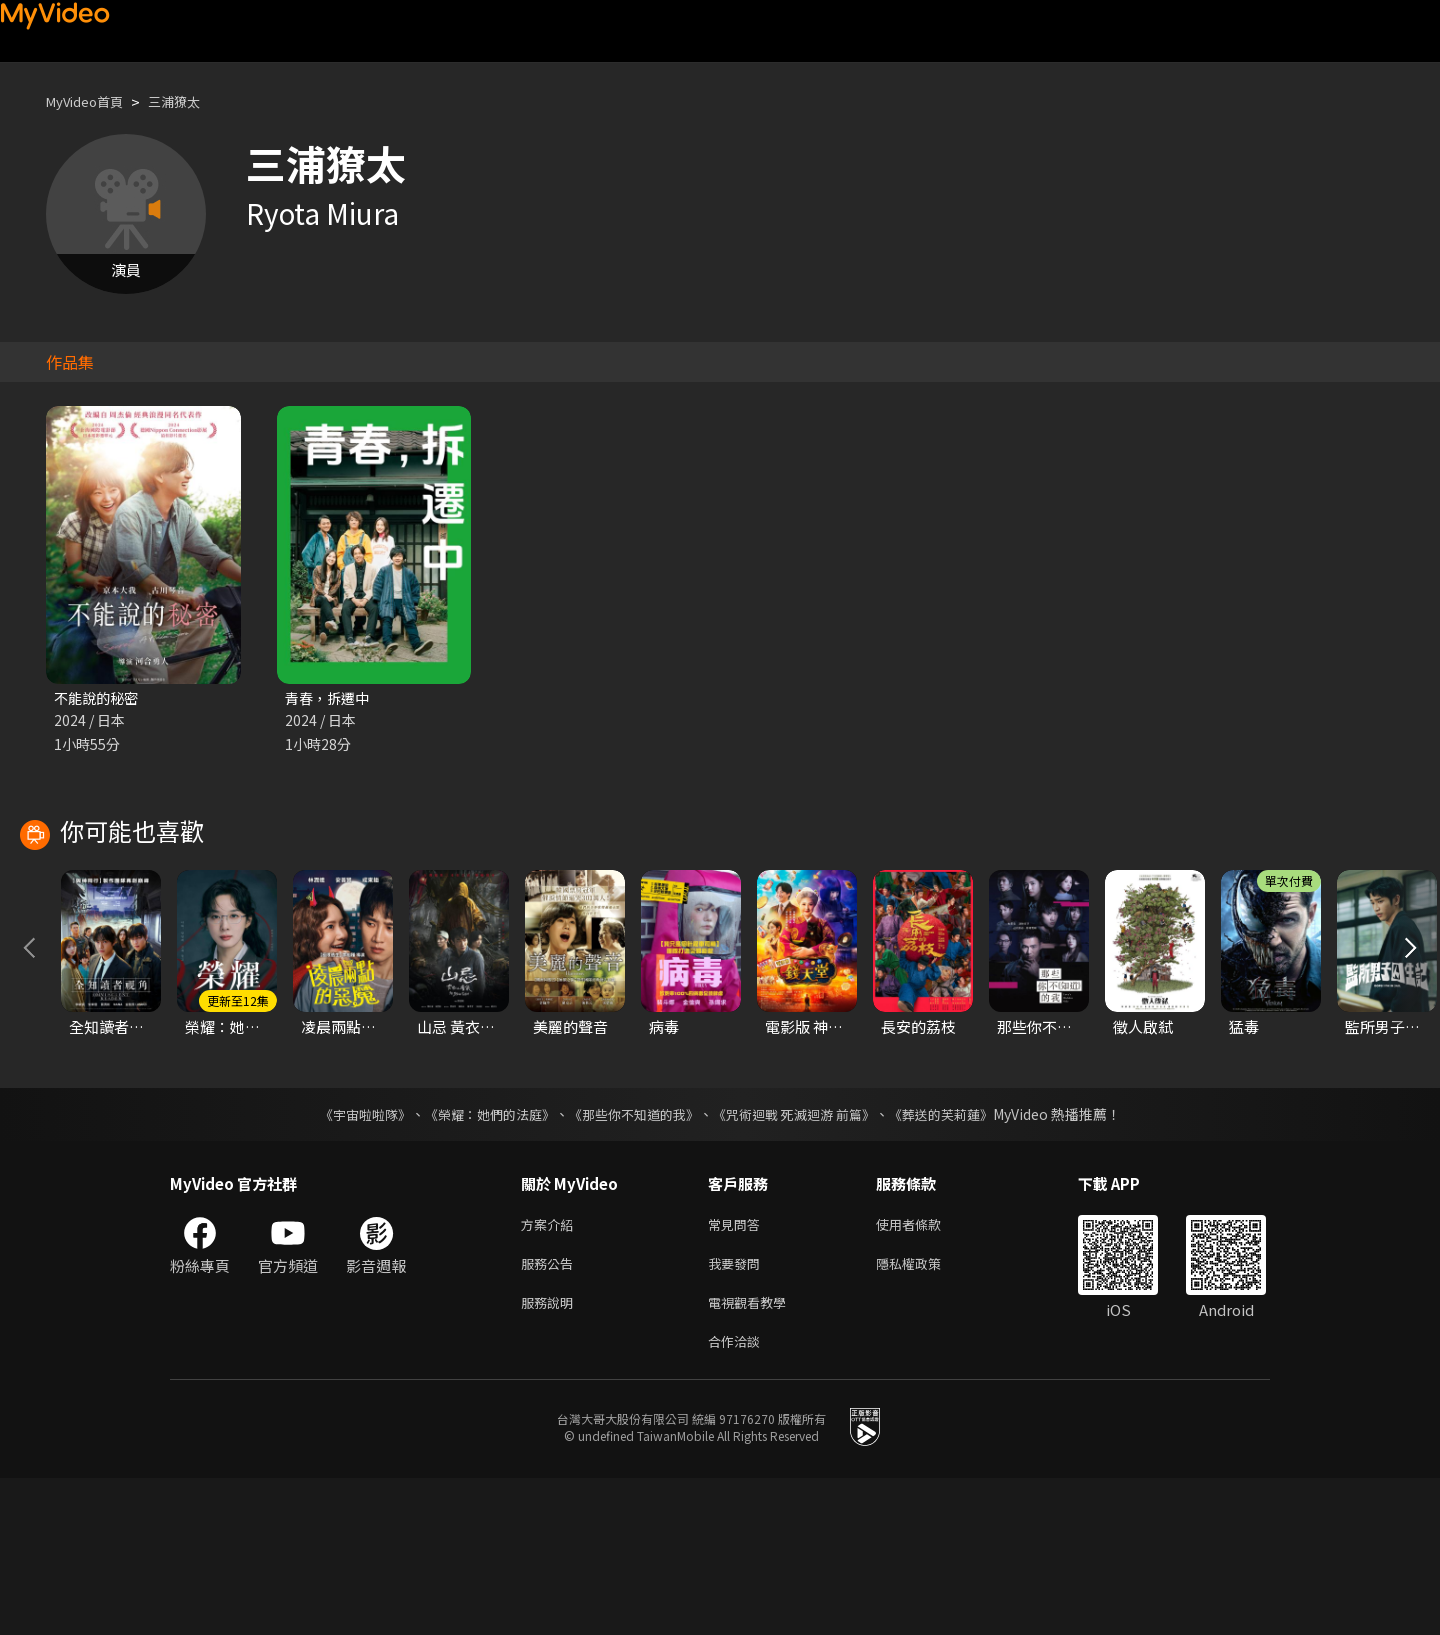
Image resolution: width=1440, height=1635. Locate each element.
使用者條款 (925, 1370)
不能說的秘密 (99, 698)
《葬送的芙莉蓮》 (960, 1259)
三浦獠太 (192, 101)
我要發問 (738, 1412)
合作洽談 (738, 1496)
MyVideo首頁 (91, 101)
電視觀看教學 (753, 1454)
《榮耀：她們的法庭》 (478, 1259)
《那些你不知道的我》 (632, 1259)
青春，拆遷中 (330, 698)
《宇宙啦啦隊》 (345, 1259)
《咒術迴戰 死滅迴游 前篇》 (803, 1259)
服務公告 (551, 1412)
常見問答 (738, 1370)
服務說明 (551, 1454)
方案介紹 (551, 1370)
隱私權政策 (925, 1412)
